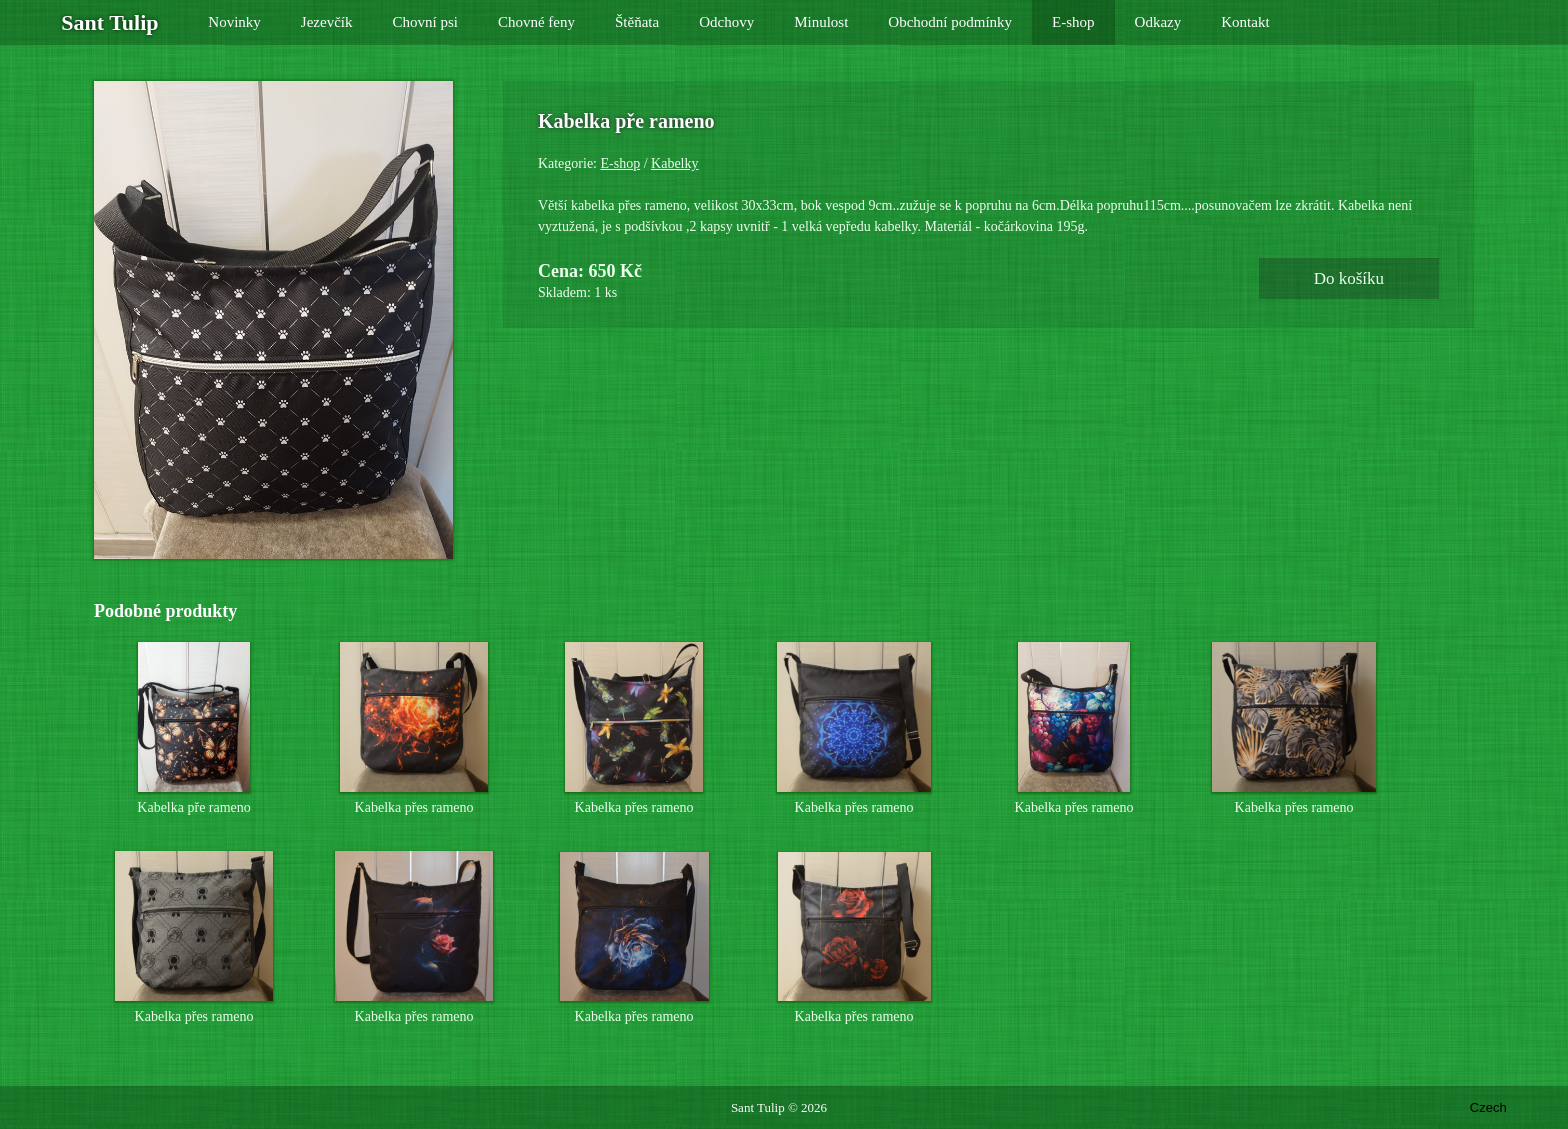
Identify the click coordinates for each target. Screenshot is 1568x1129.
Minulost (821, 22)
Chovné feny (536, 22)
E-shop (621, 163)
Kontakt (1245, 22)
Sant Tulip (758, 1107)
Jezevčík (327, 22)
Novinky (234, 22)
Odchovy (726, 22)
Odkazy (1158, 22)
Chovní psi (425, 22)
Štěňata (637, 22)
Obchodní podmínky (950, 22)
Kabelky (674, 163)
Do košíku (1349, 278)
